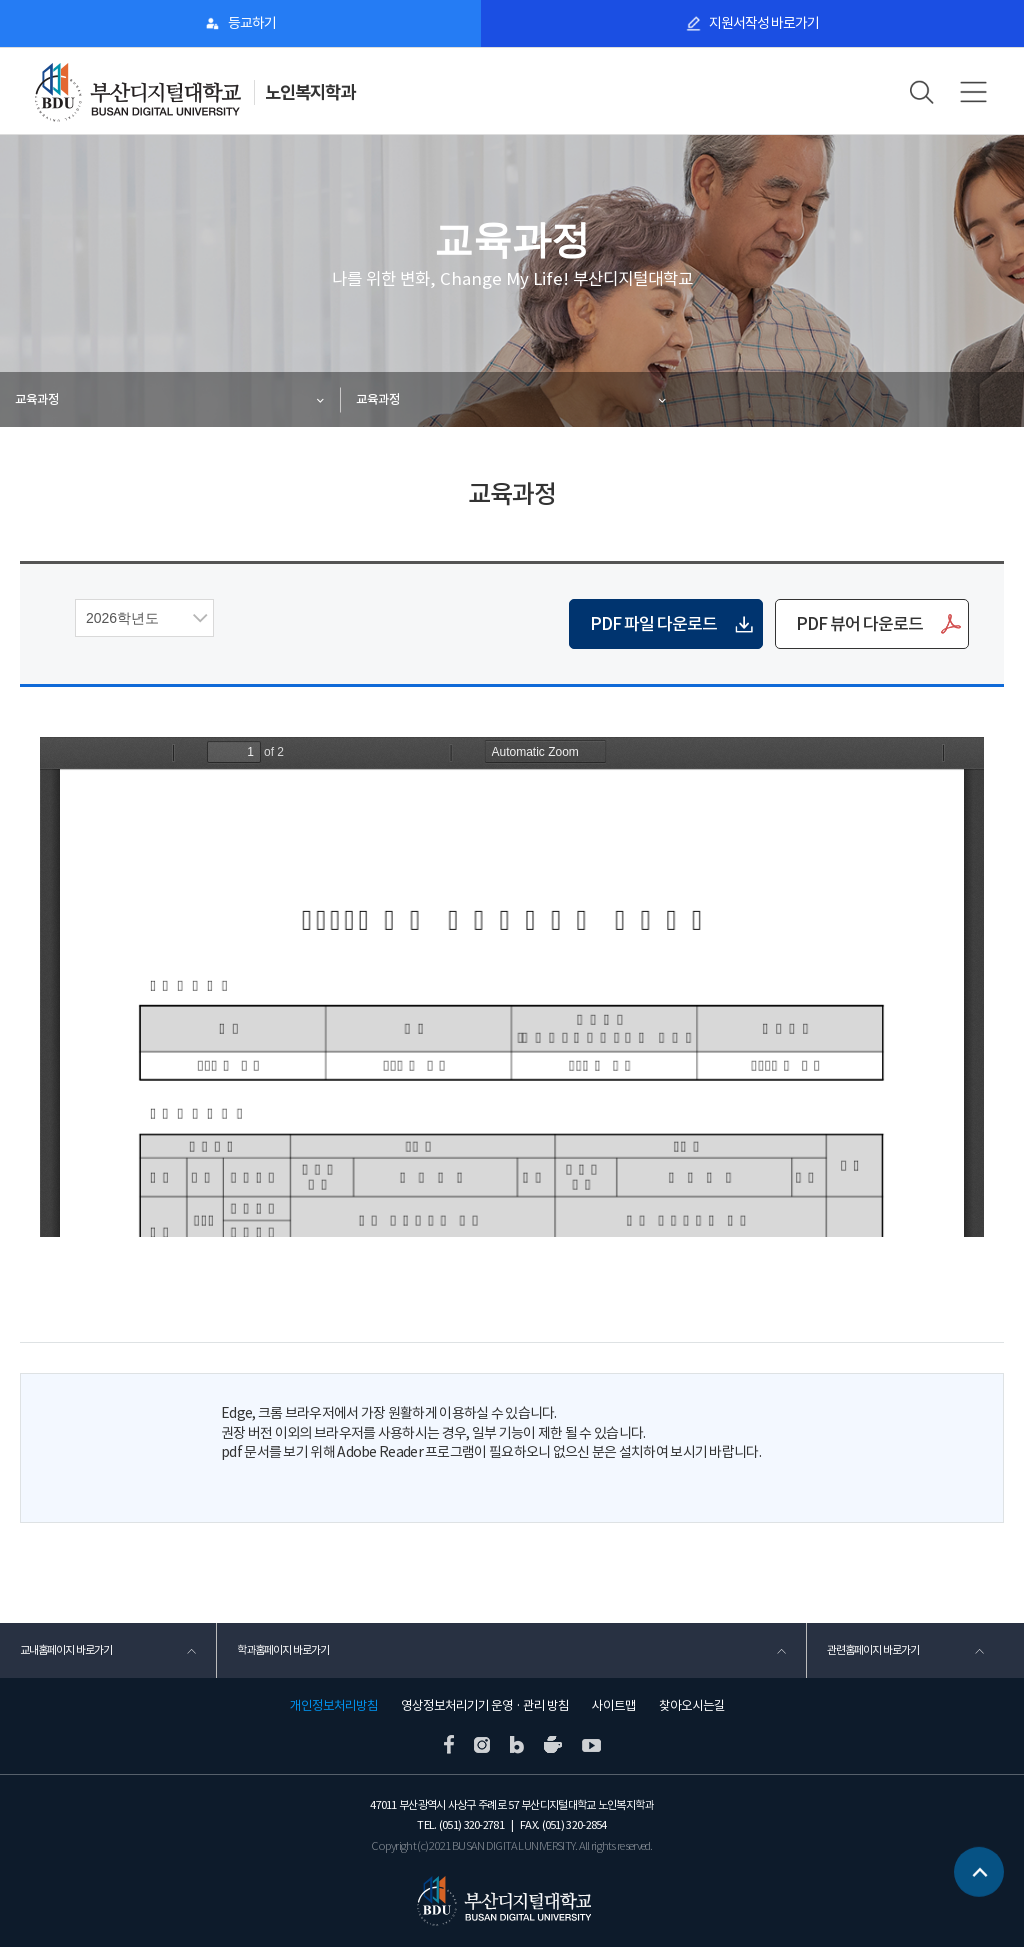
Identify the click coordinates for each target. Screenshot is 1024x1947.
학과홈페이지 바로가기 (283, 1650)
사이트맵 (614, 1706)
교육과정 (37, 399)
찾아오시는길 (692, 1706)
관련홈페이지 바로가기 (873, 1650)
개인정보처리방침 (334, 1706)
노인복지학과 (310, 92)
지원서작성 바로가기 (764, 23)
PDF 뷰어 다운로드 (859, 624)
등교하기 (252, 23)
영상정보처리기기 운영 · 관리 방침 (485, 1706)
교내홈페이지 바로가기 (66, 1650)
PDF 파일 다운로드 (653, 624)
